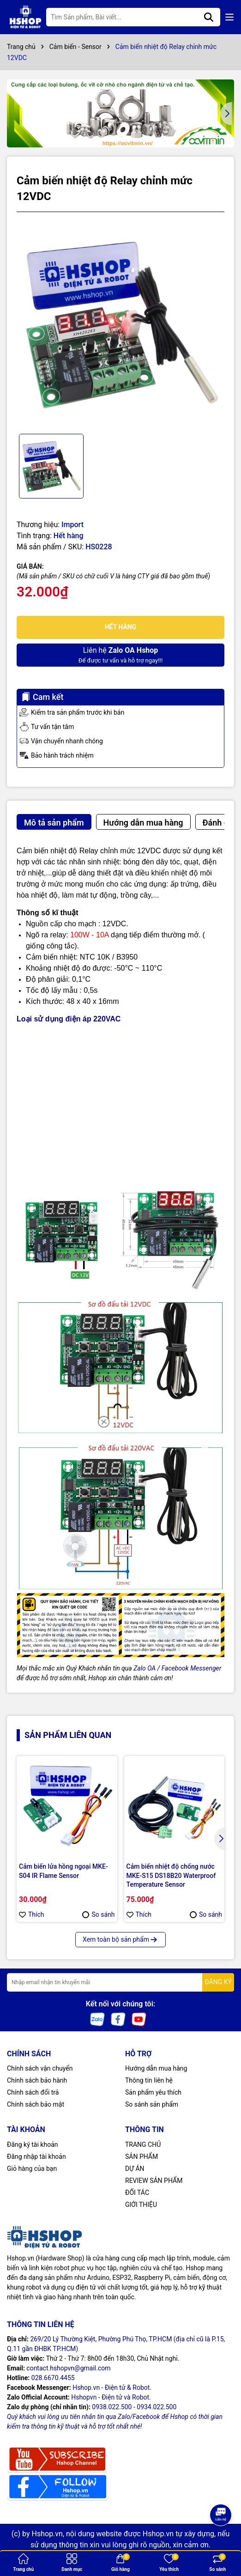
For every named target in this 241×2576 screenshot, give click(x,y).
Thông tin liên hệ (149, 2080)
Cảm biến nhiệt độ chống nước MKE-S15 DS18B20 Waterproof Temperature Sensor (171, 1875)
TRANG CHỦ (143, 2144)
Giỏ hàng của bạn (32, 2168)
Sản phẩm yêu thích (153, 2092)
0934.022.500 (156, 2407)
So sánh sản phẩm (151, 2104)
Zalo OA (144, 1668)
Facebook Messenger (192, 1668)
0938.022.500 (112, 2407)
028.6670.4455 (53, 2378)
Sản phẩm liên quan (67, 1735)
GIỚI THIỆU (141, 2204)
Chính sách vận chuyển (40, 2068)
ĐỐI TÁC (137, 2192)
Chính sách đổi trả (33, 2092)
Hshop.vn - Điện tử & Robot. (111, 2387)
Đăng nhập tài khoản (36, 2156)
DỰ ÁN (135, 2168)
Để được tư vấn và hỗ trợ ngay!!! (120, 654)
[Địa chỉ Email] (120, 1982)
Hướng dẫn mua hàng (156, 2068)
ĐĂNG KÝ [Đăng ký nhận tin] (218, 1982)
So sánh (98, 1914)
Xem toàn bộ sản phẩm (120, 1939)
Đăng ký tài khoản (32, 2144)
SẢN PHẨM (141, 2156)
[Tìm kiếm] (208, 17)
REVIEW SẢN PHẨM (153, 2180)
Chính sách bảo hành (37, 2080)
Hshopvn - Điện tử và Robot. (111, 2397)
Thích (31, 1914)
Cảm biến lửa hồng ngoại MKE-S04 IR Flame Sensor (63, 1871)
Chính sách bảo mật (35, 2104)
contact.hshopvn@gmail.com (68, 2368)
